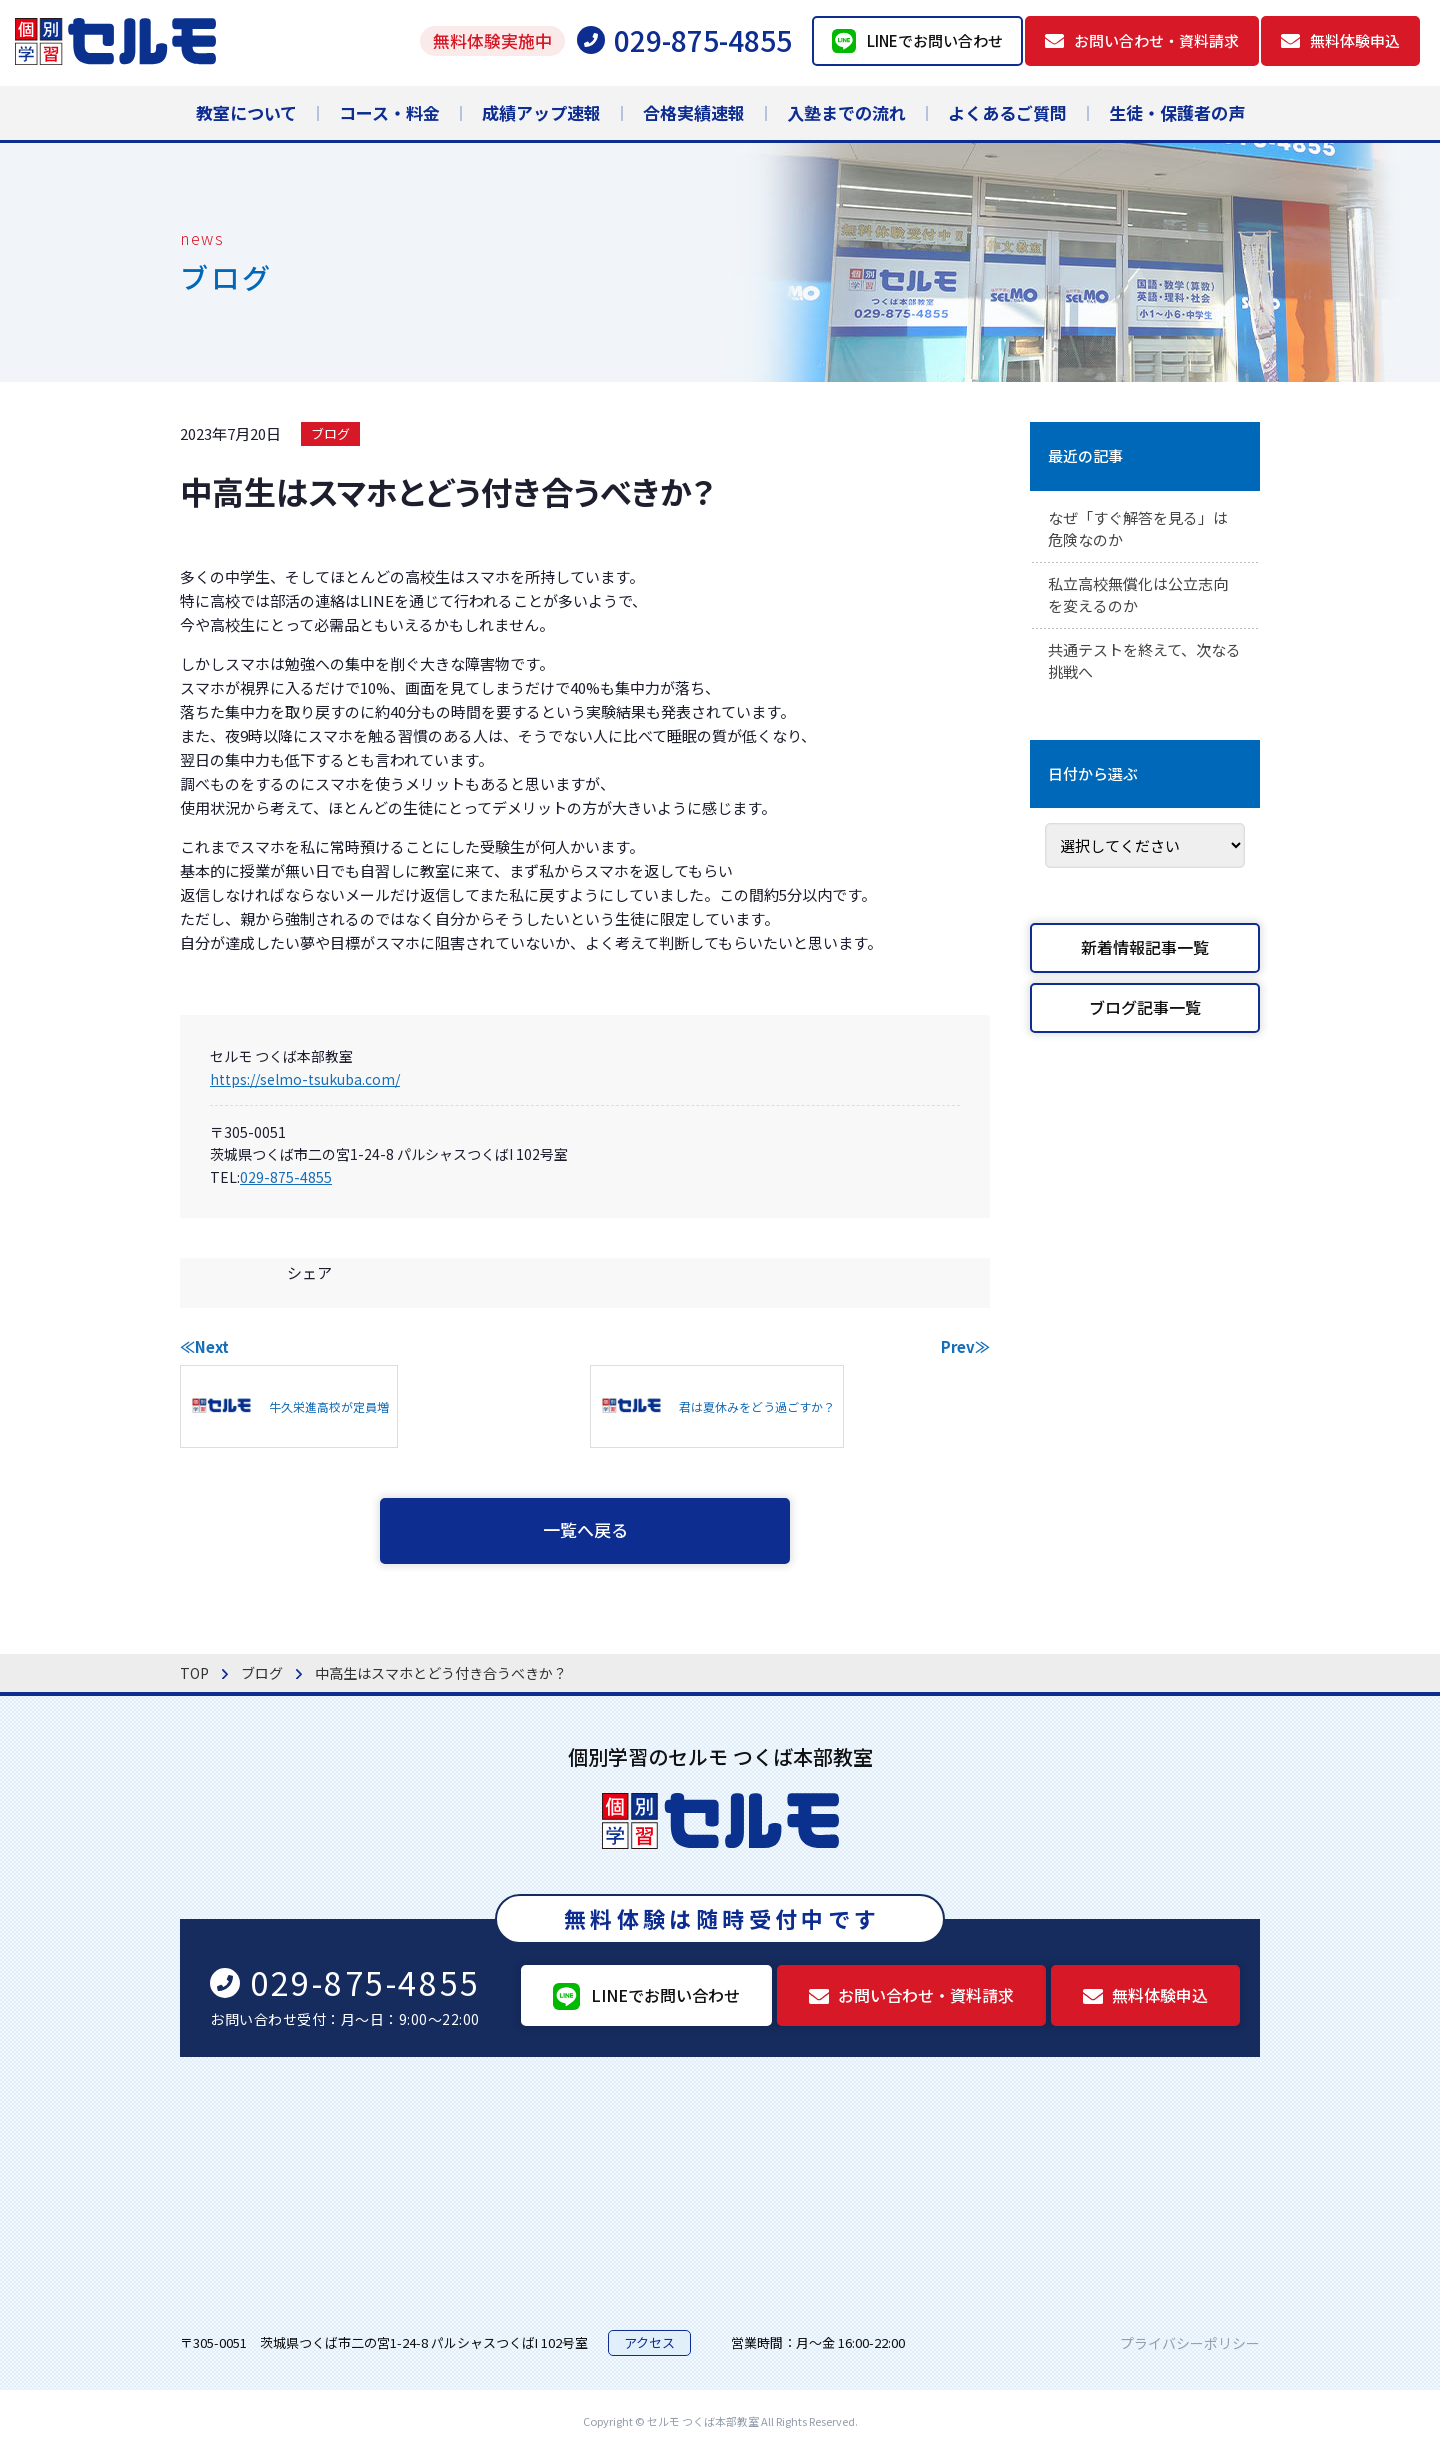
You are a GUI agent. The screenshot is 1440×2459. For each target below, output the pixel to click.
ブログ (330, 433)
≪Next (204, 1346)
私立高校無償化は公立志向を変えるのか (1144, 600)
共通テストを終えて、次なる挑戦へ (1143, 669)
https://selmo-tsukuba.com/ (305, 1079)
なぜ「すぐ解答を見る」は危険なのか (1144, 531)
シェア (309, 1272)
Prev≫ (965, 1346)
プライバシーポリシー (1190, 2347)
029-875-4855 (286, 1177)
